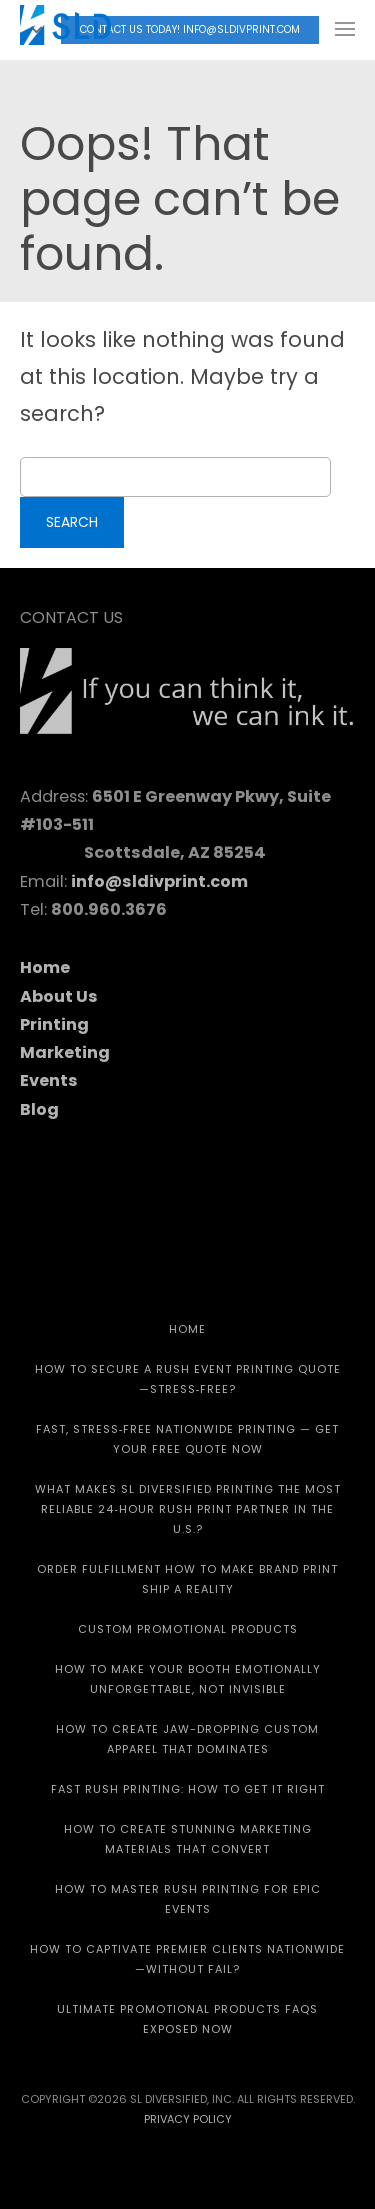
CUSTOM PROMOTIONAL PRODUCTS (188, 1629)
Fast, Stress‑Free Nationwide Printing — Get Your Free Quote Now (188, 1439)
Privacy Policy (188, 2119)
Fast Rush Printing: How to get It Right (188, 1789)
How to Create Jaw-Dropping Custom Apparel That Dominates (187, 1739)
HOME (187, 1329)
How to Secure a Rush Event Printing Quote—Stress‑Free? (188, 1379)
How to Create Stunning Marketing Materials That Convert (188, 1839)
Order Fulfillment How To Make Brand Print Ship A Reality (187, 1579)
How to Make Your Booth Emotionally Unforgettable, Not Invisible (188, 1679)
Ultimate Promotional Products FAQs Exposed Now (187, 2019)
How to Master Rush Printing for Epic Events (188, 1899)
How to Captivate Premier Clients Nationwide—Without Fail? (187, 1959)
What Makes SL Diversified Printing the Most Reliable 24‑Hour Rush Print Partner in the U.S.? (188, 1509)
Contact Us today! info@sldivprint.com (190, 29)
